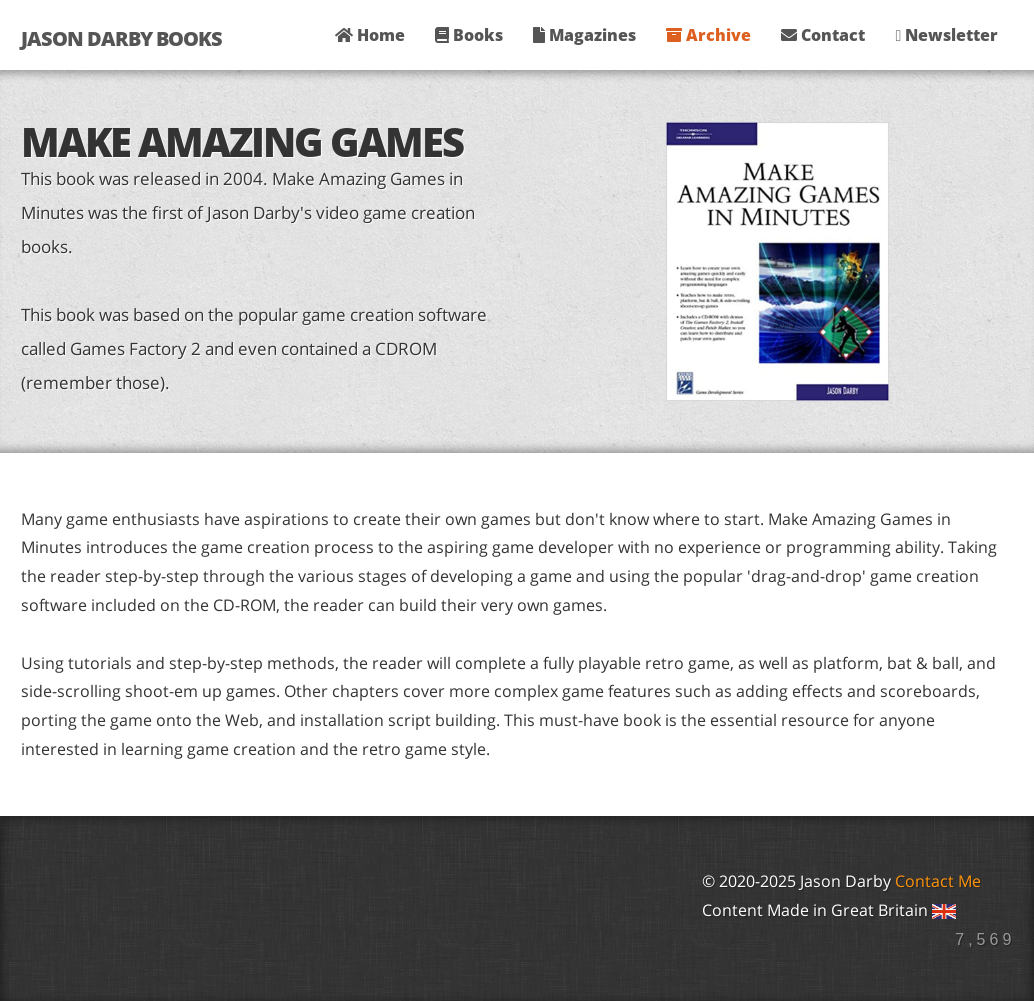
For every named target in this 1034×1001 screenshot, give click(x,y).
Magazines (584, 35)
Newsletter (946, 35)
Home (370, 35)
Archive (708, 35)
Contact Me (938, 881)
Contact (823, 35)
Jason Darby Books (121, 38)
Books (469, 35)
